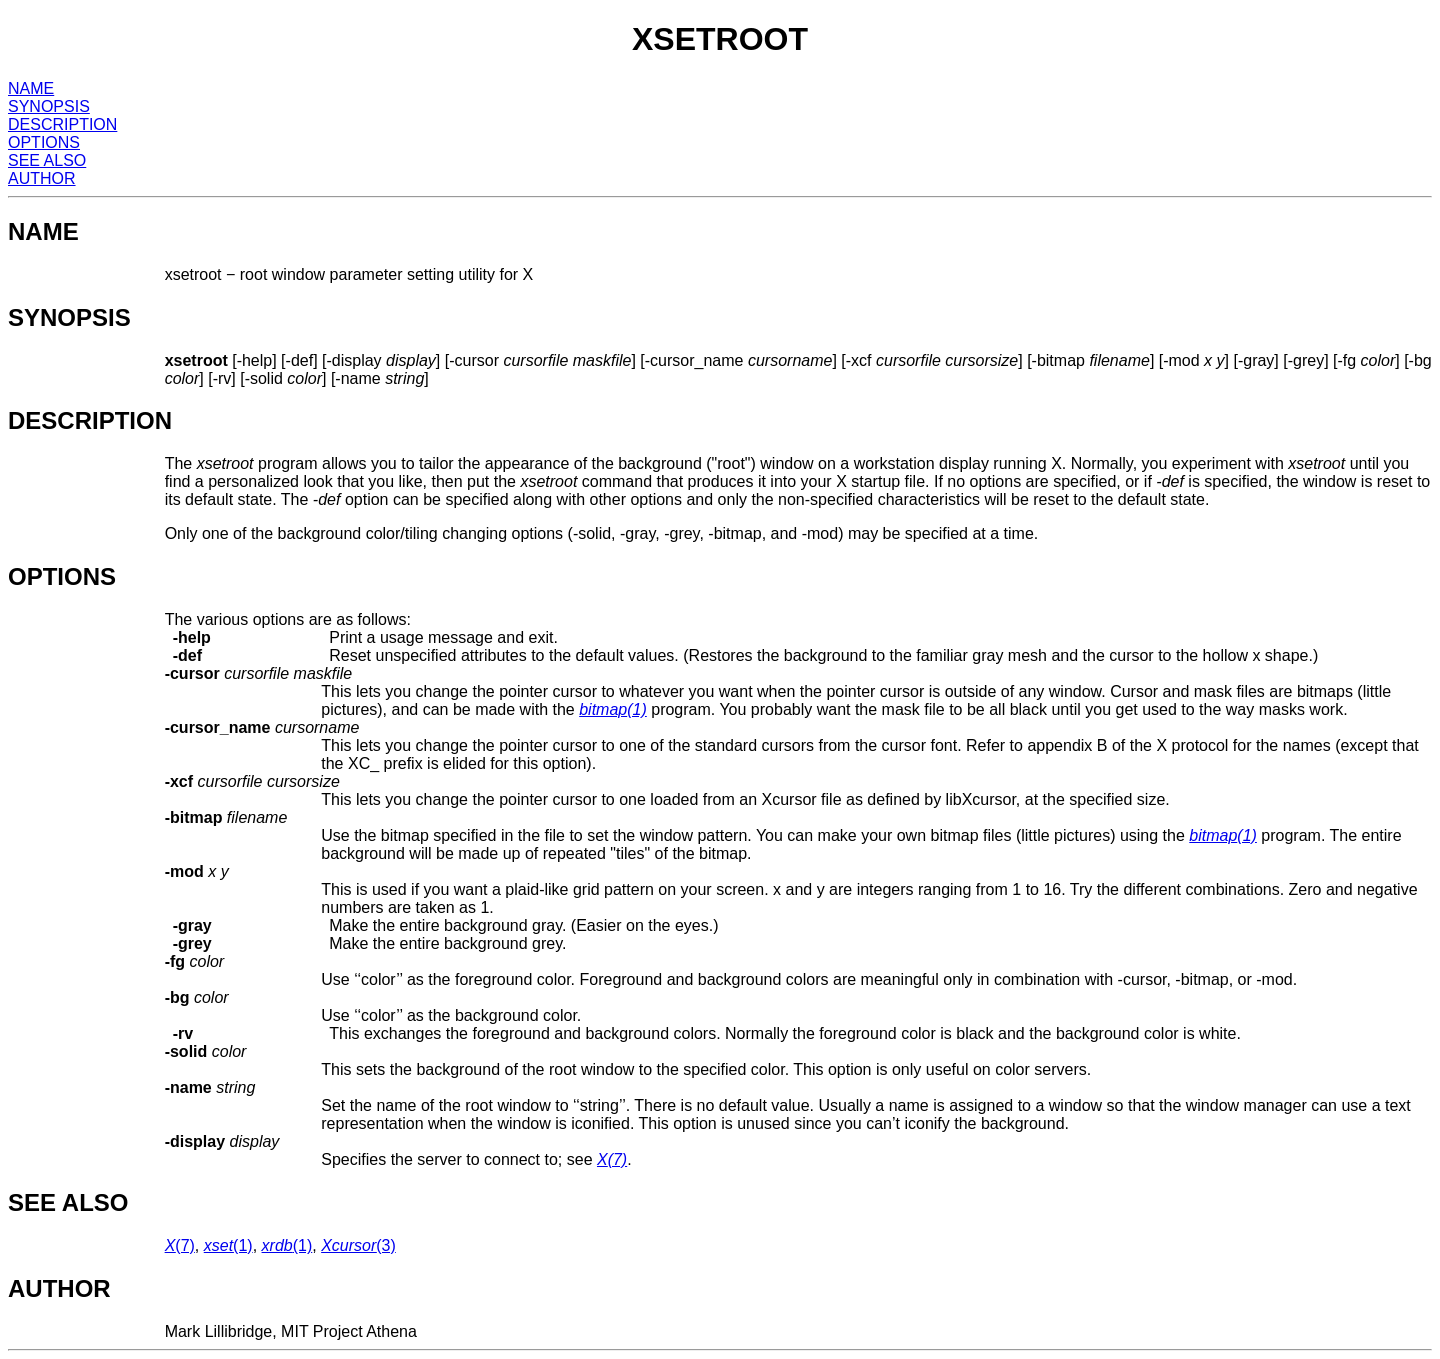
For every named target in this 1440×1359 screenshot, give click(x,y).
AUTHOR (42, 178)
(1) (613, 709)
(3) (358, 1245)
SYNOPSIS (49, 106)
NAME (31, 88)
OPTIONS (44, 142)
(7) (612, 1159)
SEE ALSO (47, 160)
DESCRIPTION (62, 124)
